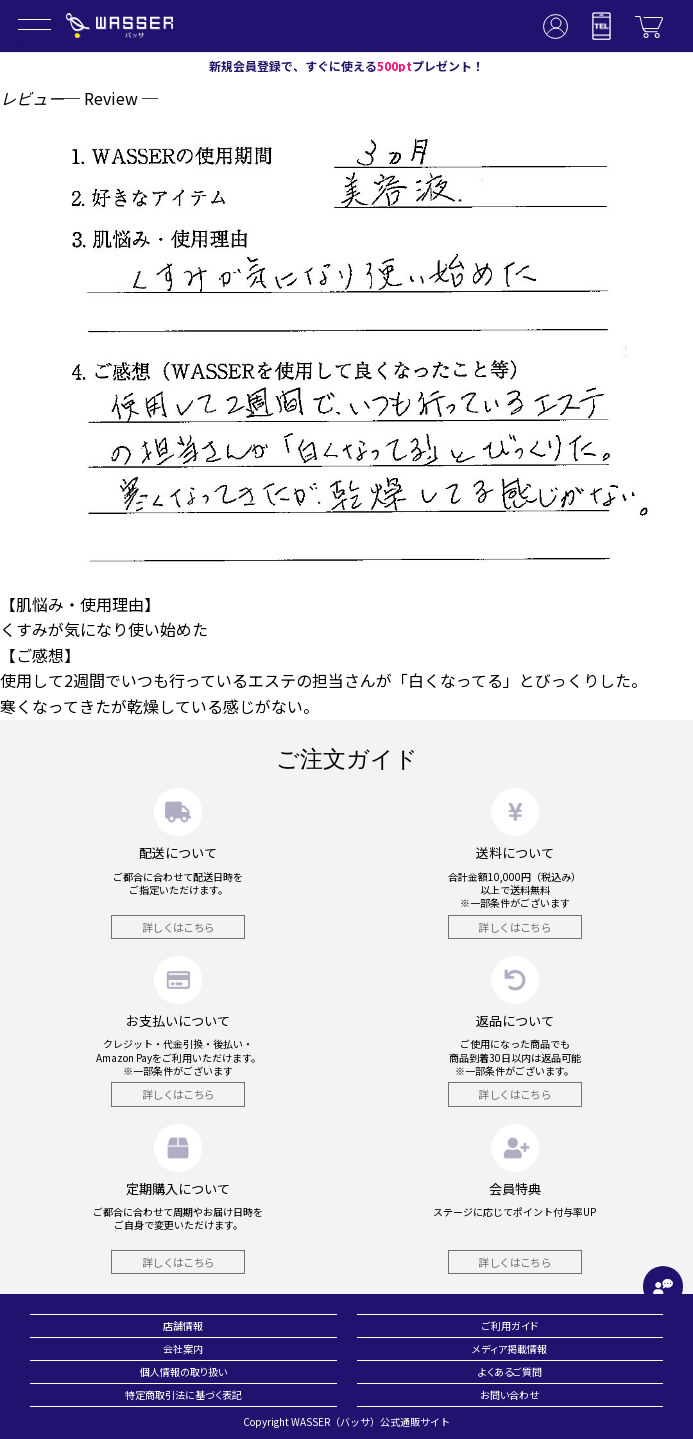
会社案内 (183, 1348)
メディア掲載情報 (509, 1348)
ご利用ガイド (510, 1325)
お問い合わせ (509, 1394)
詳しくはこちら (178, 927)
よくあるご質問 (510, 1371)
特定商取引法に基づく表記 (183, 1394)
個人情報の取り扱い (183, 1371)
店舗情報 (183, 1325)
